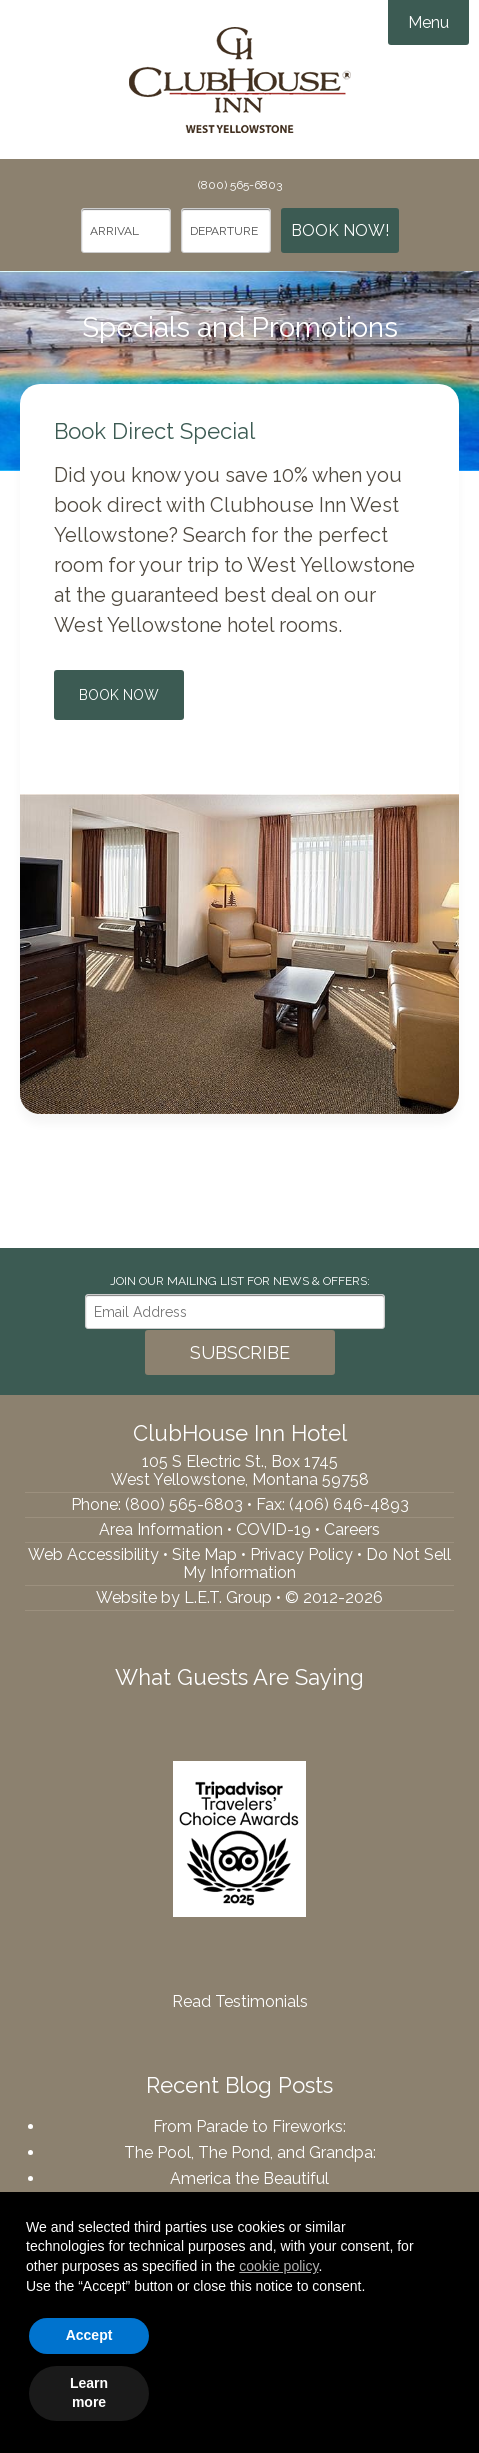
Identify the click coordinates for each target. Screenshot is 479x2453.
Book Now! (340, 230)
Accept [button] (89, 2335)
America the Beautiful (249, 2178)
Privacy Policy (301, 1554)
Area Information (161, 1529)
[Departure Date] (226, 230)
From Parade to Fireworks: (249, 2126)
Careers (352, 1529)
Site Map (204, 1554)
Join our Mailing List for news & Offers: (240, 1281)
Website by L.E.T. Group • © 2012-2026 (239, 1597)
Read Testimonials (240, 2001)
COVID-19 (273, 1529)
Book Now (119, 695)
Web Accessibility (93, 1554)
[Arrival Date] (126, 230)
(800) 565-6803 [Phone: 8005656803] (240, 185)
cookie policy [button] (278, 2266)
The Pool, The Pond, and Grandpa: (250, 2152)
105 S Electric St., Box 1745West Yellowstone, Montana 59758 (240, 1470)
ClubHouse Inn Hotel (240, 80)
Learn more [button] (89, 2393)
